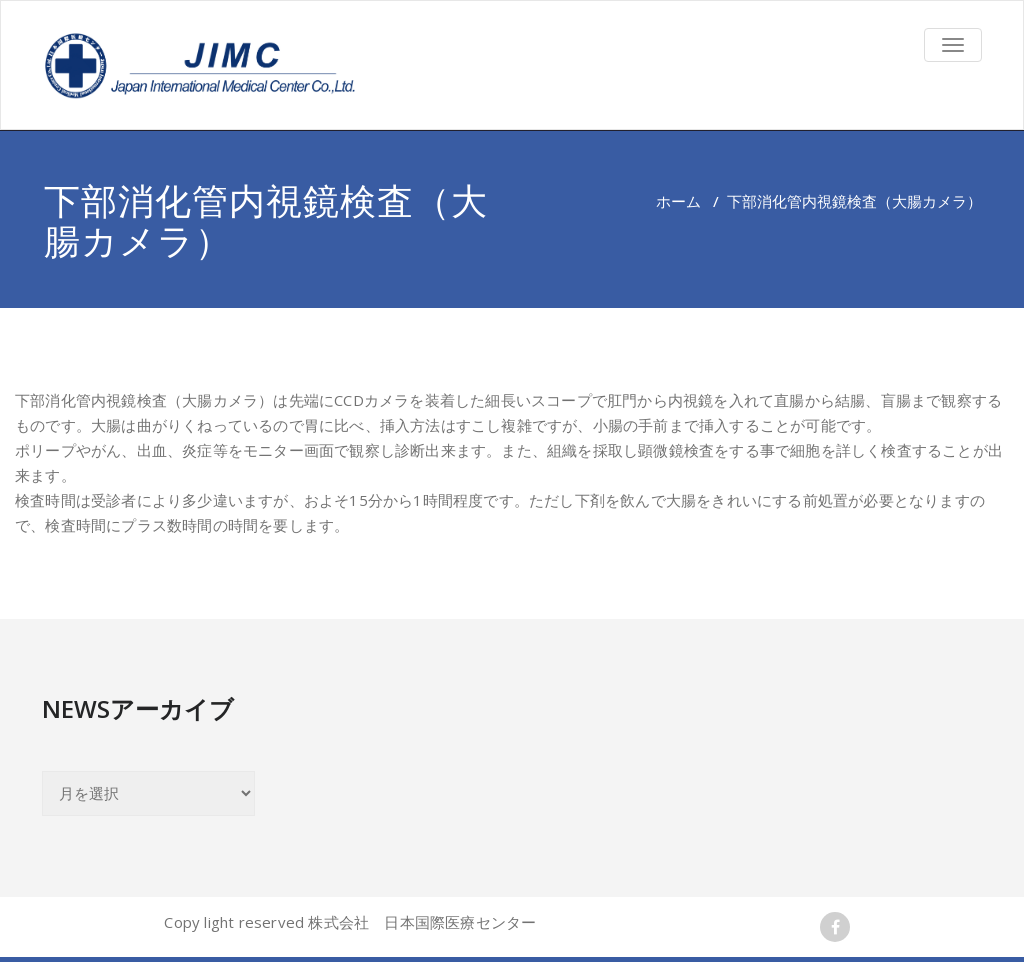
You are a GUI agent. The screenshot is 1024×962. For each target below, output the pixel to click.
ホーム (678, 201)
